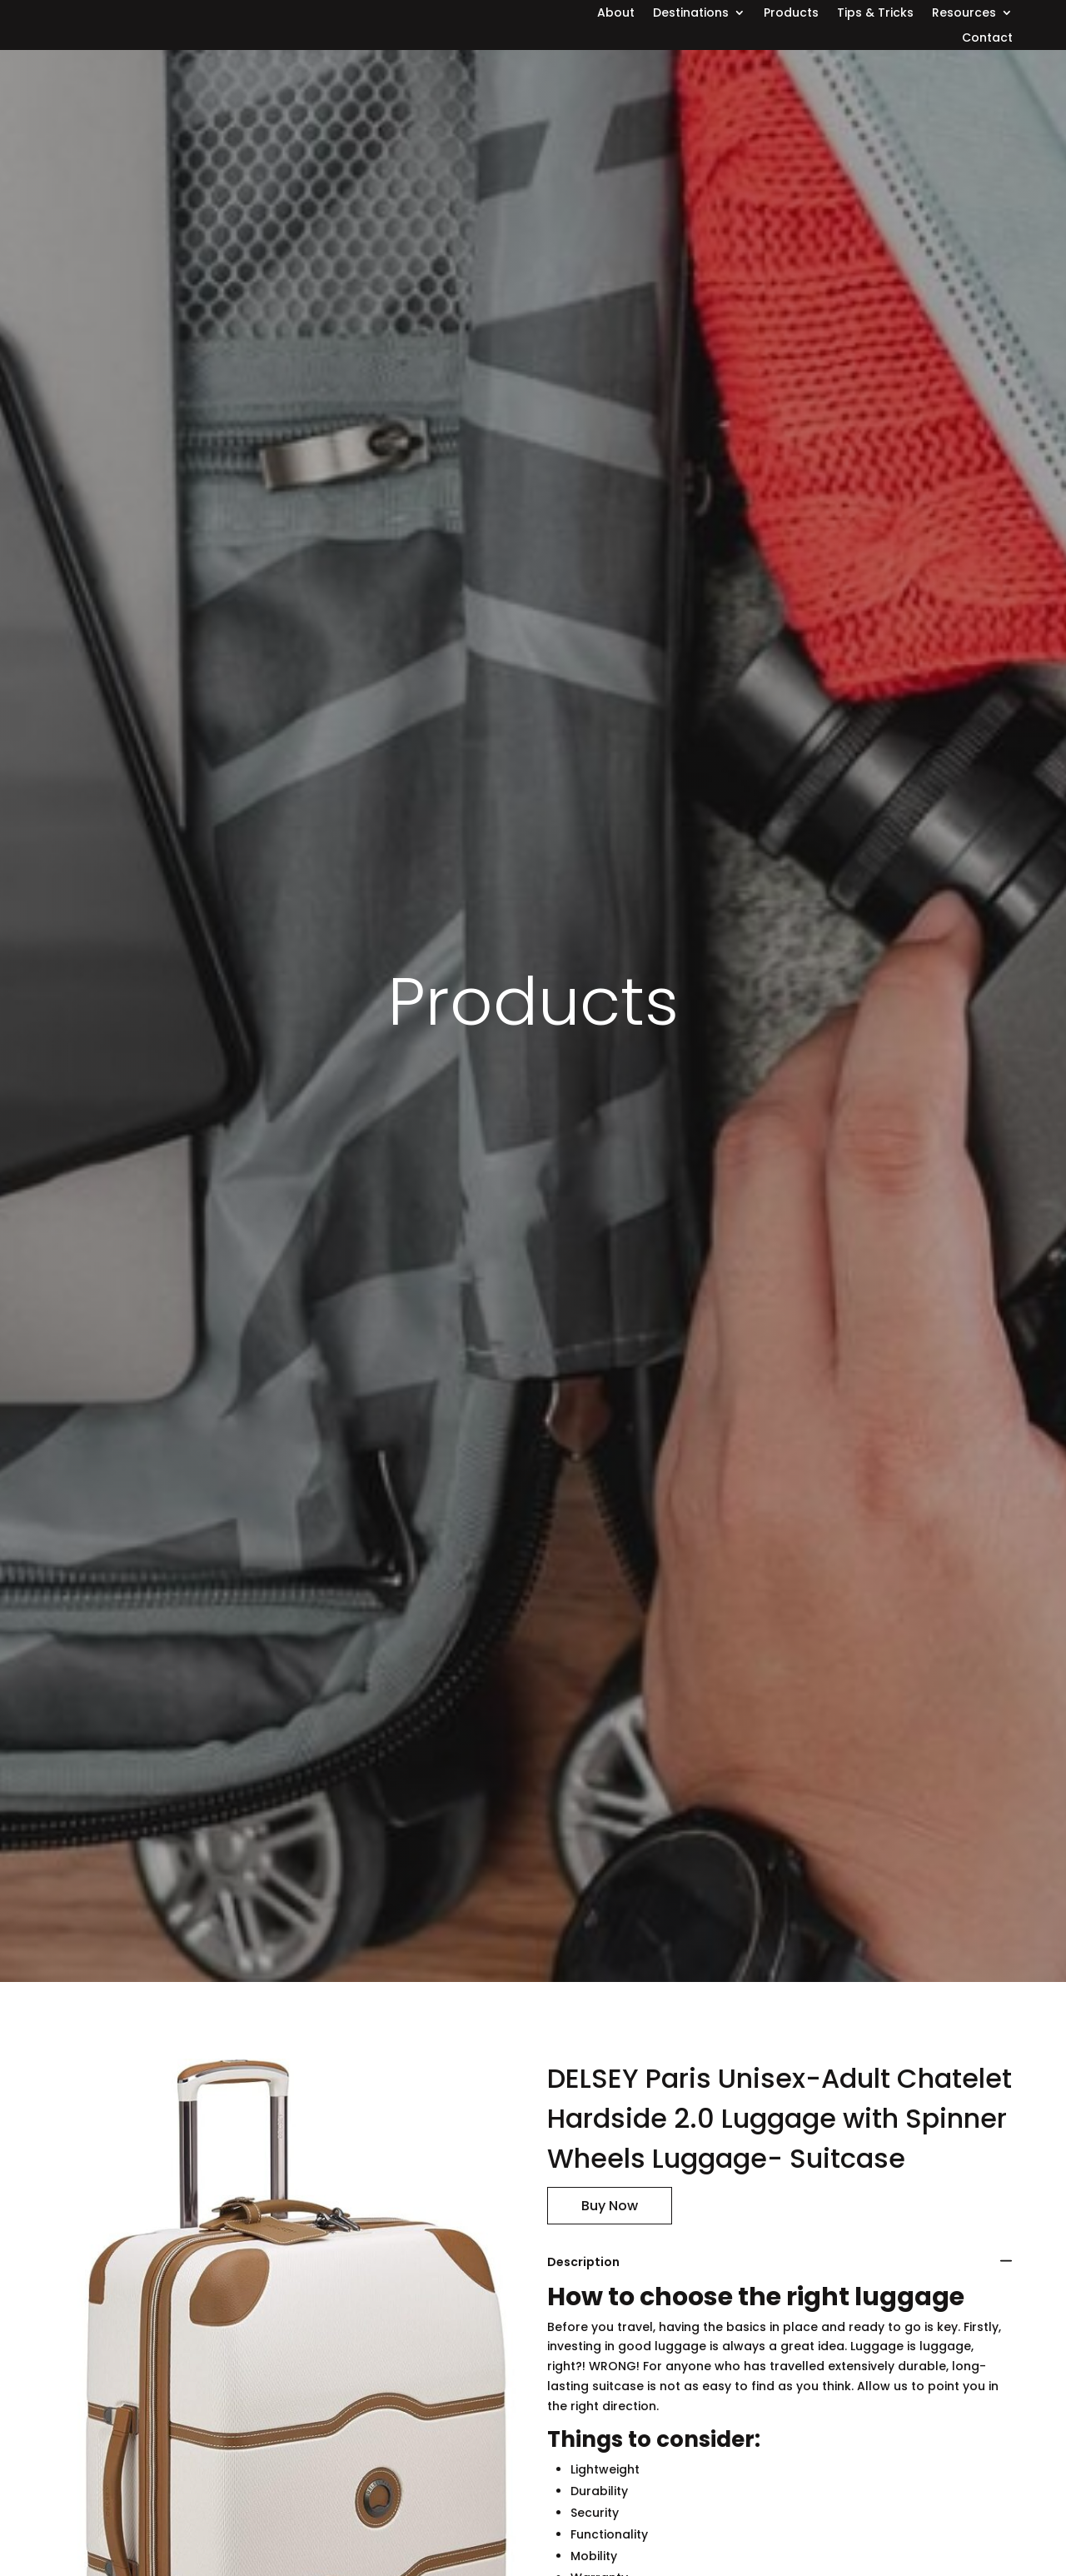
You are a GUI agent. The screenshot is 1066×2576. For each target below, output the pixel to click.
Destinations (691, 14)
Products (791, 14)
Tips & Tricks (875, 14)
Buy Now (609, 2205)
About (616, 14)
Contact (987, 39)
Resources (964, 14)
